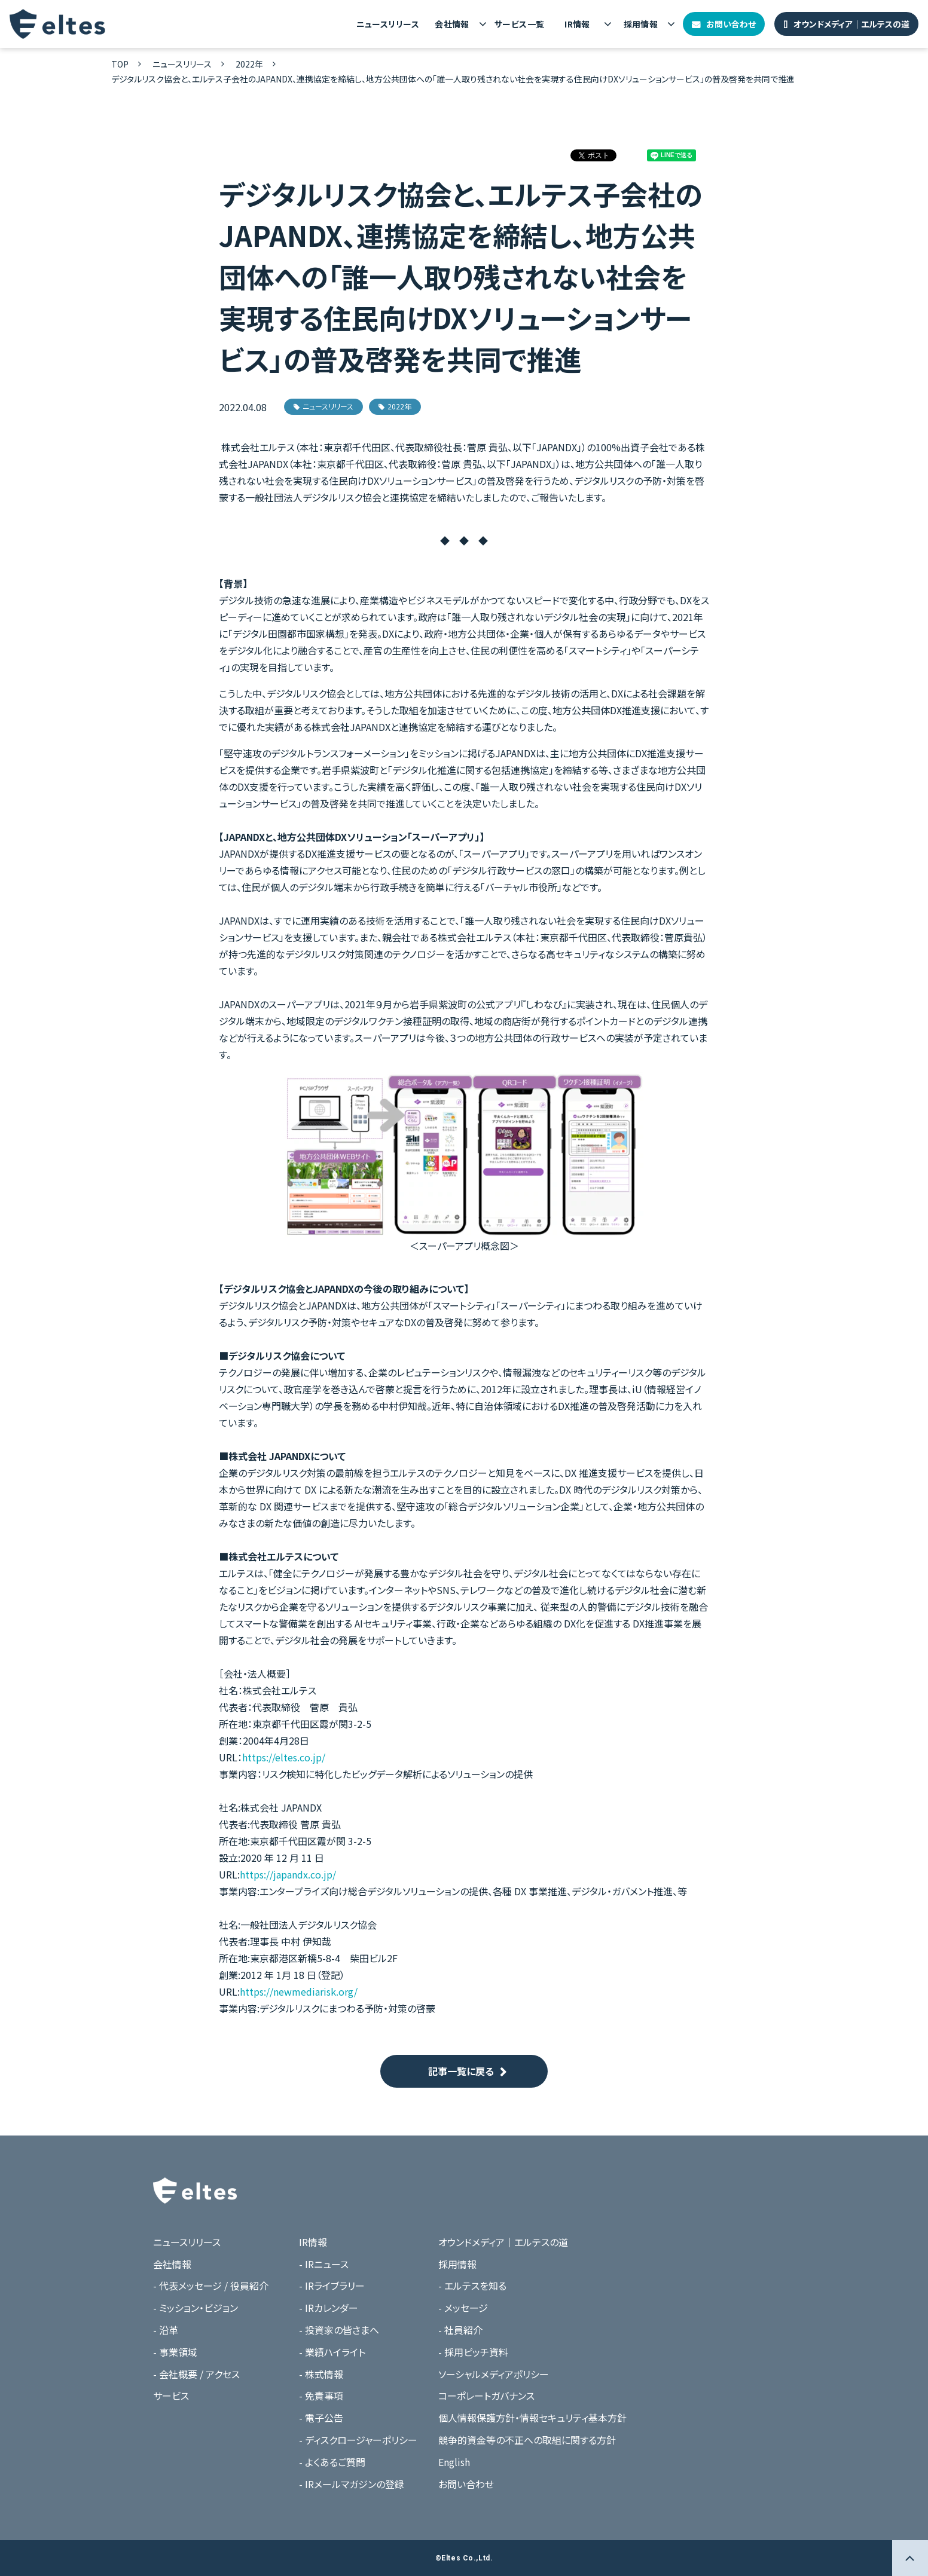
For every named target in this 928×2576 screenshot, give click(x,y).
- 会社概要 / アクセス (196, 2374)
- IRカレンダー (328, 2307)
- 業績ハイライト (332, 2352)
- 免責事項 (321, 2395)
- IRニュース (324, 2264)
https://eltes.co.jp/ (283, 1757)
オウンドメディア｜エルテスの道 (851, 24)
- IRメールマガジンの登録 (351, 2484)
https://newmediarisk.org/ (299, 1991)
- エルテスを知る (472, 2285)
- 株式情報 (321, 2374)
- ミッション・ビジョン (195, 2307)
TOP (120, 64)
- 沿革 (165, 2330)
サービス (171, 2395)
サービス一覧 (519, 24)
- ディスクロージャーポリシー (358, 2440)
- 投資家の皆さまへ (339, 2330)
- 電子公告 (321, 2417)
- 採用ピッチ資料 (473, 2352)
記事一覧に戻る (461, 2071)
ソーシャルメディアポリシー (493, 2374)
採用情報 (641, 24)
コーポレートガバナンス (486, 2395)
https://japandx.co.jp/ (288, 1874)
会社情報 (452, 24)
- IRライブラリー (332, 2285)
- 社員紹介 (460, 2330)
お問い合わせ (731, 24)
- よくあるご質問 (332, 2462)
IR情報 (577, 24)
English (454, 2462)
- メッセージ (463, 2307)
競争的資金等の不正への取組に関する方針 (527, 2440)
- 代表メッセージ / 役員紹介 (210, 2285)
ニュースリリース (387, 24)
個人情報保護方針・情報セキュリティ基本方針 (532, 2417)
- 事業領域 (175, 2352)
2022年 (249, 64)
